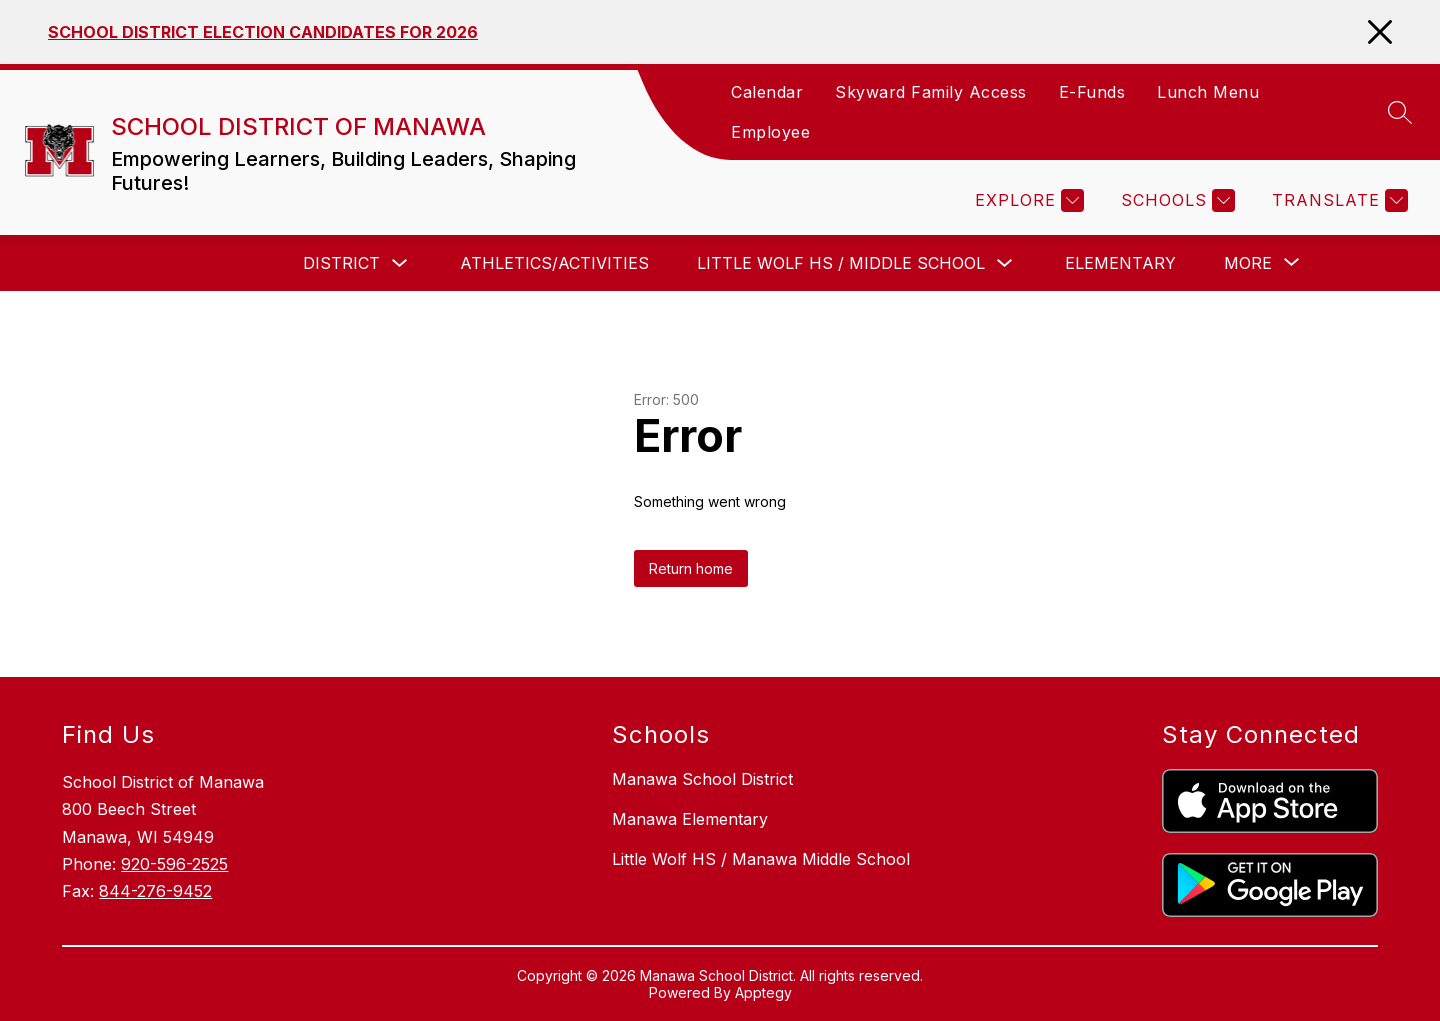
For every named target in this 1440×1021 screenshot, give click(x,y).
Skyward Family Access (931, 92)
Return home (691, 568)
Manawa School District (702, 779)
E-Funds (1092, 92)
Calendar (767, 92)
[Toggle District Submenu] (400, 263)
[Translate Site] (1337, 200)
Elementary (1120, 263)
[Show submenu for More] (1248, 263)
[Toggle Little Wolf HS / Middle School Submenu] (1005, 263)
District (341, 263)
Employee (770, 132)
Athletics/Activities (554, 263)
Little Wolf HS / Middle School (841, 263)
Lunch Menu (1208, 92)
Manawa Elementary (690, 819)
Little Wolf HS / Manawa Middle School (761, 859)
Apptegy (763, 992)
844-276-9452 (155, 891)
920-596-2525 (174, 864)
